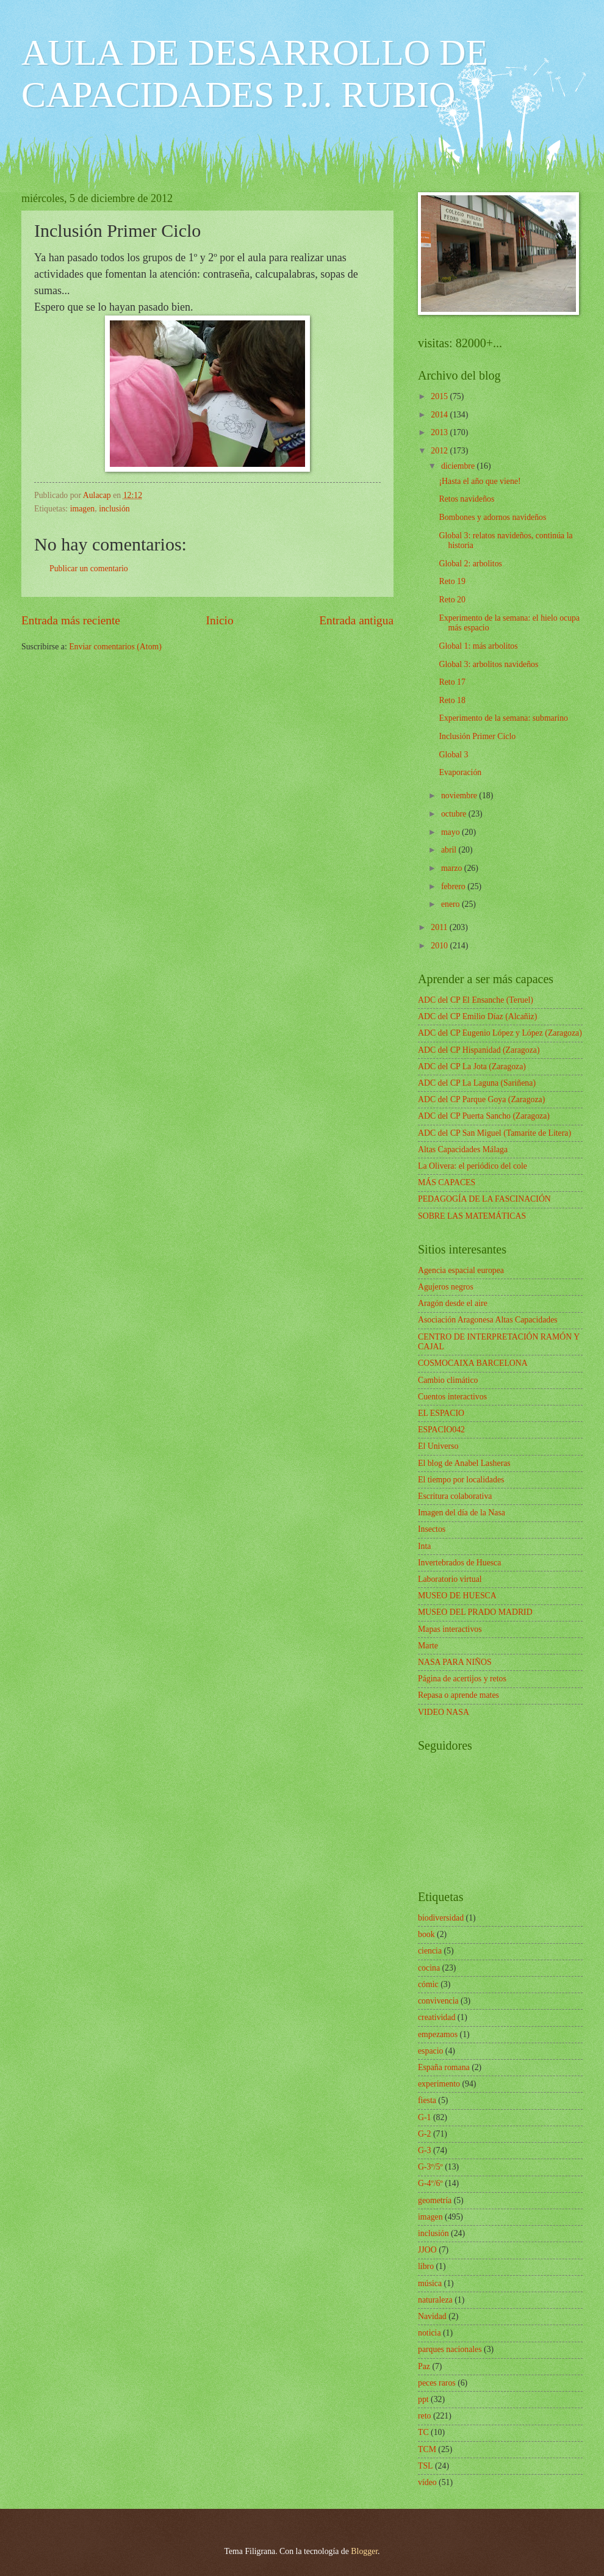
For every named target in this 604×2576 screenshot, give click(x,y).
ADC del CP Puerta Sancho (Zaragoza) (484, 1115)
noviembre (460, 795)
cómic (428, 1984)
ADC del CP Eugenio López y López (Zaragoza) (500, 1032)
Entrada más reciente (70, 620)
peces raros (437, 2382)
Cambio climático (448, 1380)
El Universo (438, 1446)
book (426, 1934)
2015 (440, 396)
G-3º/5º (430, 2166)
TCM (427, 2449)
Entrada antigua (356, 620)
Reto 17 (452, 682)
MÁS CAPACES (446, 1182)
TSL (425, 2465)
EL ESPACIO (441, 1413)
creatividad (436, 2017)
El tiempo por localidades (461, 1479)
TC (423, 2432)
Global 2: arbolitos (470, 563)
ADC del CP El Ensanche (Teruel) (475, 1000)
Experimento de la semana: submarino (503, 718)
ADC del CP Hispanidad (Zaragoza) (479, 1050)
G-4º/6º (430, 2183)
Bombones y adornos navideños (492, 517)
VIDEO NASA (443, 1712)
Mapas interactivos (450, 1629)
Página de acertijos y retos (462, 1678)
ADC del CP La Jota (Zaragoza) (472, 1066)
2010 (440, 945)
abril (450, 849)
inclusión (114, 508)
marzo (452, 868)
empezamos (438, 2034)
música (430, 2283)
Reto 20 (452, 599)
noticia (429, 2332)
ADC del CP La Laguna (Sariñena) (477, 1083)
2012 (440, 450)
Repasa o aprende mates (458, 1695)
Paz (424, 2366)
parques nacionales (450, 2349)
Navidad (432, 2316)
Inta (424, 1546)
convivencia (438, 2000)
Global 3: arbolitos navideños (488, 664)
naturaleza (435, 2299)
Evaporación (460, 772)
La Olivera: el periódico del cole (472, 1166)
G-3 (424, 2150)
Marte (428, 1645)
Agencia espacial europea (461, 1270)
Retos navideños (466, 498)
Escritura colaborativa (455, 1496)
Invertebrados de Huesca (459, 1562)
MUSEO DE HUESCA (457, 1595)
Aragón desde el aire (452, 1303)
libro (426, 2266)
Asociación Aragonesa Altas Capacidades (488, 1319)
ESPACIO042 (441, 1429)
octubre (455, 813)
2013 (440, 432)
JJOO (427, 2249)
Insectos (431, 1529)
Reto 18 (452, 700)
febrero (454, 886)
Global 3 (453, 754)
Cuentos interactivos (452, 1396)
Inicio (220, 620)
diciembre (459, 466)
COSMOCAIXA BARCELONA (473, 1363)
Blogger (364, 2551)
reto (424, 2415)
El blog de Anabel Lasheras (464, 1463)
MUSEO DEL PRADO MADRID (475, 1612)
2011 (440, 927)
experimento (439, 2083)
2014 (440, 414)
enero (451, 904)
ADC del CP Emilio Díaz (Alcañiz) (477, 1016)
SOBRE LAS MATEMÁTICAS (472, 1216)
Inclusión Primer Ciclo (477, 736)
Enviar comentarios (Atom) (115, 646)
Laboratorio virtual (450, 1579)
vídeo (427, 2482)
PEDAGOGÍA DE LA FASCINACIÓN (484, 1198)
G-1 (424, 2117)
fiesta (427, 2100)
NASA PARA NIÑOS (455, 1662)
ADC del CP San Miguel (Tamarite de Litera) (494, 1133)
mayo (451, 832)
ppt (423, 2399)
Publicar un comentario (88, 568)
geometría (434, 2200)
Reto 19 (452, 581)
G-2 (424, 2133)
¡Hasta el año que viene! (479, 481)
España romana (444, 2067)
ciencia (430, 1950)
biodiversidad (441, 1917)
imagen (82, 508)
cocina (429, 1967)
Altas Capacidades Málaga (463, 1149)
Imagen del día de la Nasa (461, 1512)
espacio (430, 2050)
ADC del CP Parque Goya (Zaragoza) (481, 1099)
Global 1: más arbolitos (478, 646)
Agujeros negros (445, 1286)
